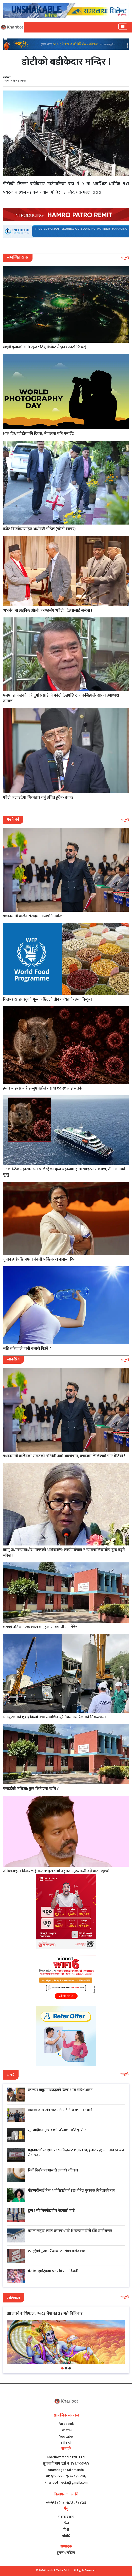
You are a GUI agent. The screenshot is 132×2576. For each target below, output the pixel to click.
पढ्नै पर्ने (13, 819)
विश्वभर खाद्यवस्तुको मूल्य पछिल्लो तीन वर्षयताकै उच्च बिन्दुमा (47, 999)
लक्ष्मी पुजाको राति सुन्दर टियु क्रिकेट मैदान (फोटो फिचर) (44, 347)
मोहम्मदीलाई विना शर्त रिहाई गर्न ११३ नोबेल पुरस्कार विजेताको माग (71, 2191)
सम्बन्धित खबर (18, 257)
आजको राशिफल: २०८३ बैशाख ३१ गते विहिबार (45, 2313)
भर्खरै (11, 2075)
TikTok (66, 2443)
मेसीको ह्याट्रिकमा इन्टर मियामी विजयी (53, 2271)
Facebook (66, 2424)
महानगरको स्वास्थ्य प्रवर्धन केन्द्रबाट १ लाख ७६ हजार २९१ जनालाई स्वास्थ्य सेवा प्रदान (76, 2152)
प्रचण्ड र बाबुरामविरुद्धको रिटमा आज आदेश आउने (60, 2090)
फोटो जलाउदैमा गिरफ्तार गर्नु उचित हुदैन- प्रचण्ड (38, 797)
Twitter (66, 2430)
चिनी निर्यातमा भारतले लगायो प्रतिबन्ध (53, 2170)
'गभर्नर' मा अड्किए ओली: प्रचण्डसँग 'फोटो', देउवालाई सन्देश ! (47, 610)
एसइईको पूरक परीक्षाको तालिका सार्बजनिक (57, 2251)
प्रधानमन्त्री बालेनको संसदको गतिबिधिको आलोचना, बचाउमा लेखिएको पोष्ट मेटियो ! (64, 1456)
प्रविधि (66, 2536)
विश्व (66, 2530)
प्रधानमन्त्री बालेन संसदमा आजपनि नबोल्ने (33, 916)
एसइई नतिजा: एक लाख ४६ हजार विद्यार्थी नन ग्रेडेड (40, 1627)
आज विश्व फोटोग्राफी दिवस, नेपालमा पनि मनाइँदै (38, 433)
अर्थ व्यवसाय (66, 2517)
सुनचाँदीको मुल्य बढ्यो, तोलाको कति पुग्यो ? (57, 2130)
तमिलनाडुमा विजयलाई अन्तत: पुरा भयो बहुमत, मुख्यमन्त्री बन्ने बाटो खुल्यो (56, 1871)
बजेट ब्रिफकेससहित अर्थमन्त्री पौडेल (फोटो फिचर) (39, 529)
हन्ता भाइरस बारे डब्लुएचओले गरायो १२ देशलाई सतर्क (42, 1088)
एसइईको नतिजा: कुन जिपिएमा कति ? (31, 1788)
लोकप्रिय (13, 1359)
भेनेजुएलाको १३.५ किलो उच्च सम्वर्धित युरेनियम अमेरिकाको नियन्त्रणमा (54, 1717)
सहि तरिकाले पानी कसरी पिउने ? (27, 1348)
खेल (66, 2523)
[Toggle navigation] (122, 27)
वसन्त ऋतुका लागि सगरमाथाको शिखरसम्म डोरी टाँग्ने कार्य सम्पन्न (70, 2231)
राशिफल (13, 2298)
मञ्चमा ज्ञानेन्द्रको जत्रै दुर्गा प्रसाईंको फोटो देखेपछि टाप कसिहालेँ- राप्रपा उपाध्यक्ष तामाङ (61, 698)
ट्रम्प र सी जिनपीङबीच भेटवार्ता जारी (51, 2211)
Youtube (66, 2437)
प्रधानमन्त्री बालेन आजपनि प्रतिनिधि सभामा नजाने (60, 2110)
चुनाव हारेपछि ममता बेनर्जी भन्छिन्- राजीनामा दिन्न (39, 1259)
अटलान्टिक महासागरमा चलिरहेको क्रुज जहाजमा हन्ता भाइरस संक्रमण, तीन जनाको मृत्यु (64, 1172)
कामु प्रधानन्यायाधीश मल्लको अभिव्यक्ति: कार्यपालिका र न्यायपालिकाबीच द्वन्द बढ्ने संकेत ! (64, 1552)
